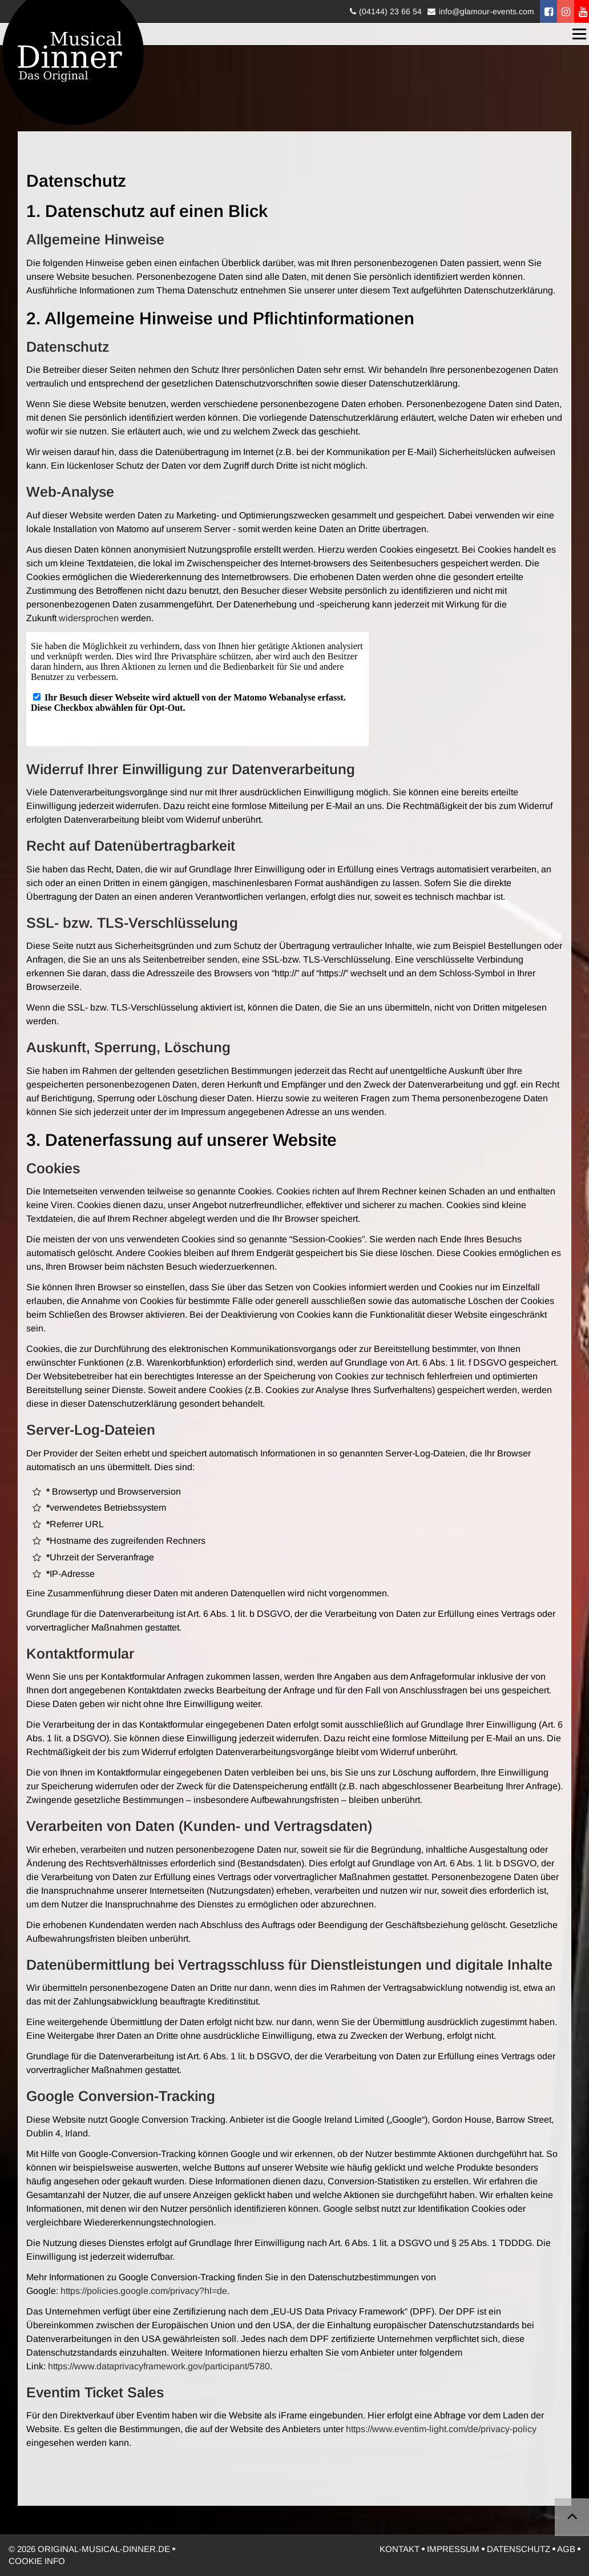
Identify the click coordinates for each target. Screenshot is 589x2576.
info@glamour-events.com (486, 11)
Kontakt (399, 2549)
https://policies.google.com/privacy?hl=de (143, 2291)
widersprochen (89, 618)
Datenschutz (518, 2549)
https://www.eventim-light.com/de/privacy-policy (441, 2429)
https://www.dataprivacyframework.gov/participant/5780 (159, 2366)
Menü (580, 34)
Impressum (453, 2549)
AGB (566, 2549)
